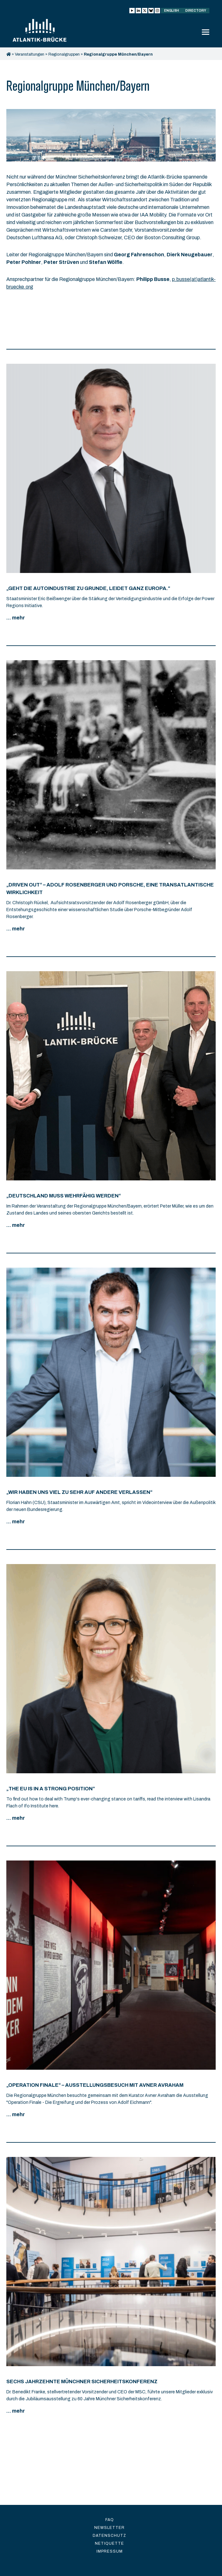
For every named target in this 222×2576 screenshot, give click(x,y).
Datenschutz (109, 2535)
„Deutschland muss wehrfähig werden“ (63, 1195)
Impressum (109, 2551)
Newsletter (109, 2527)
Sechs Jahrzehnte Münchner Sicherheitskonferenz (81, 2381)
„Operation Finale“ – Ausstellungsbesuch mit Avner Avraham (94, 2085)
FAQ (109, 2520)
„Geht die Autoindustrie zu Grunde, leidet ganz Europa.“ (88, 588)
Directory (195, 10)
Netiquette (109, 2543)
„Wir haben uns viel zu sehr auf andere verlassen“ (79, 1492)
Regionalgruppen (64, 54)
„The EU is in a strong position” (50, 1788)
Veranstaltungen (29, 54)
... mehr (15, 617)
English (171, 10)
